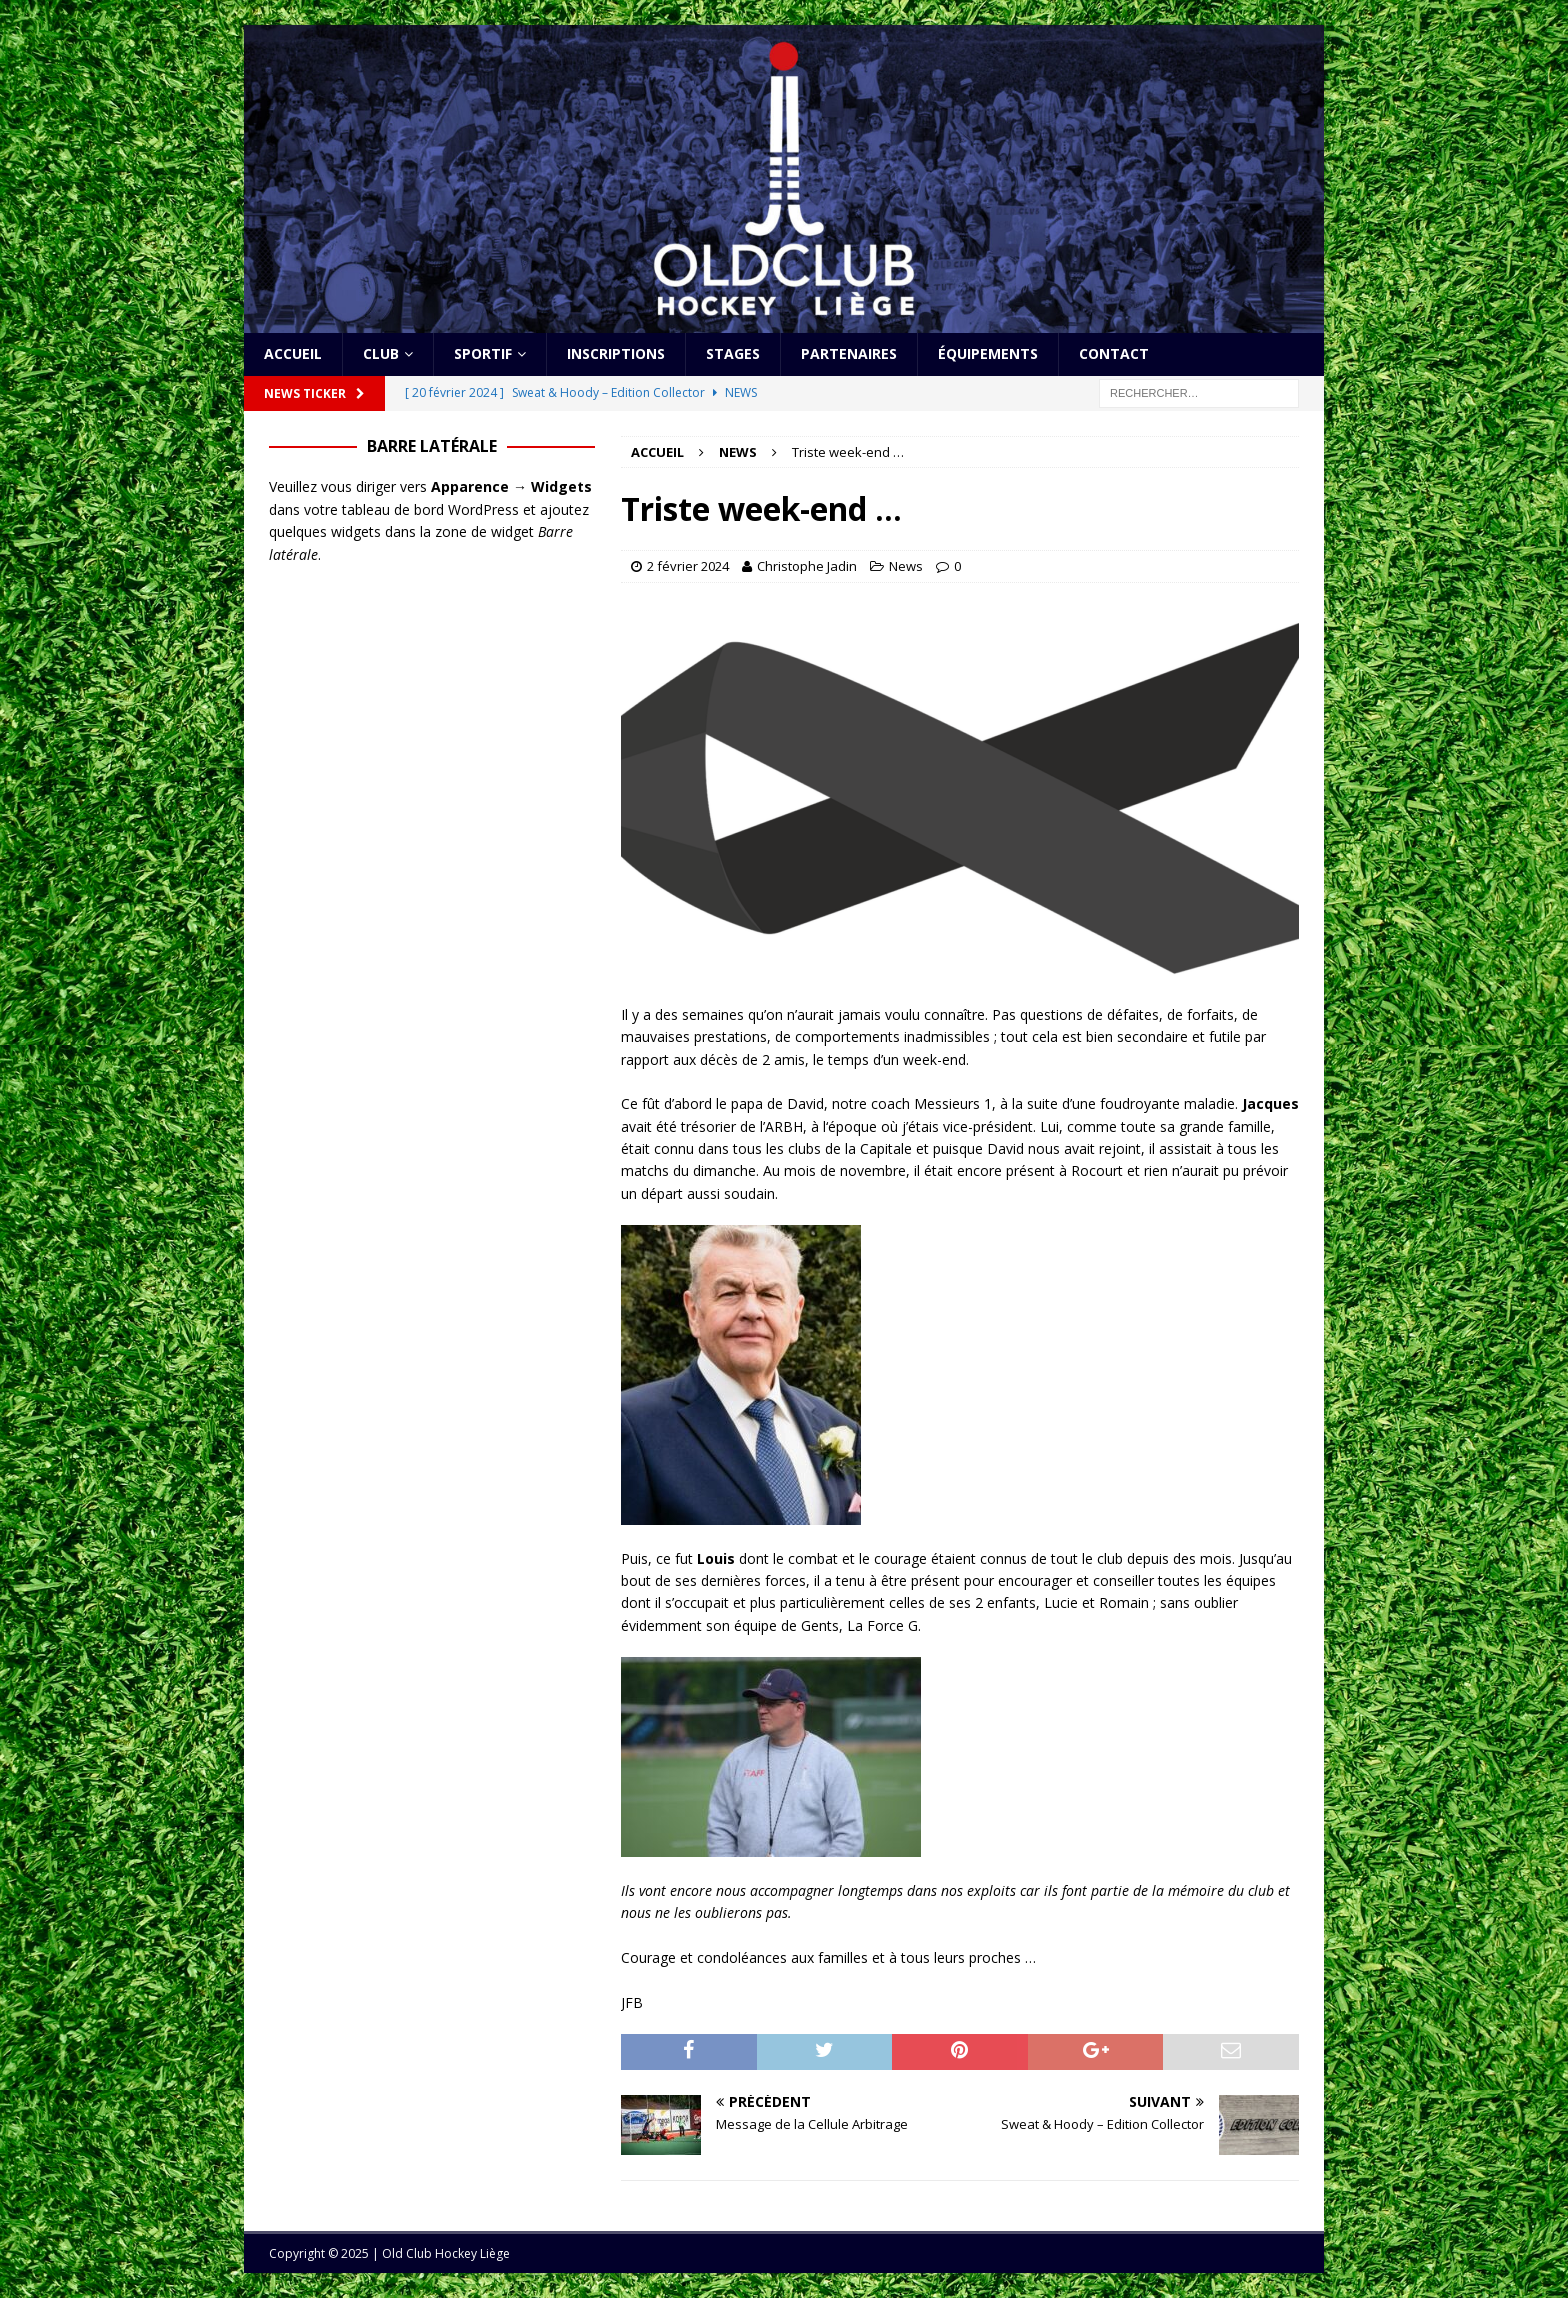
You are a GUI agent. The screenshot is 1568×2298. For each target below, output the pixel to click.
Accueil (293, 353)
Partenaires (849, 353)
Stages (733, 353)
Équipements (988, 353)
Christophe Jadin (807, 566)
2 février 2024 (688, 566)
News (906, 566)
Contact (1114, 353)
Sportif (483, 353)
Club (381, 353)
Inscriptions (616, 353)
